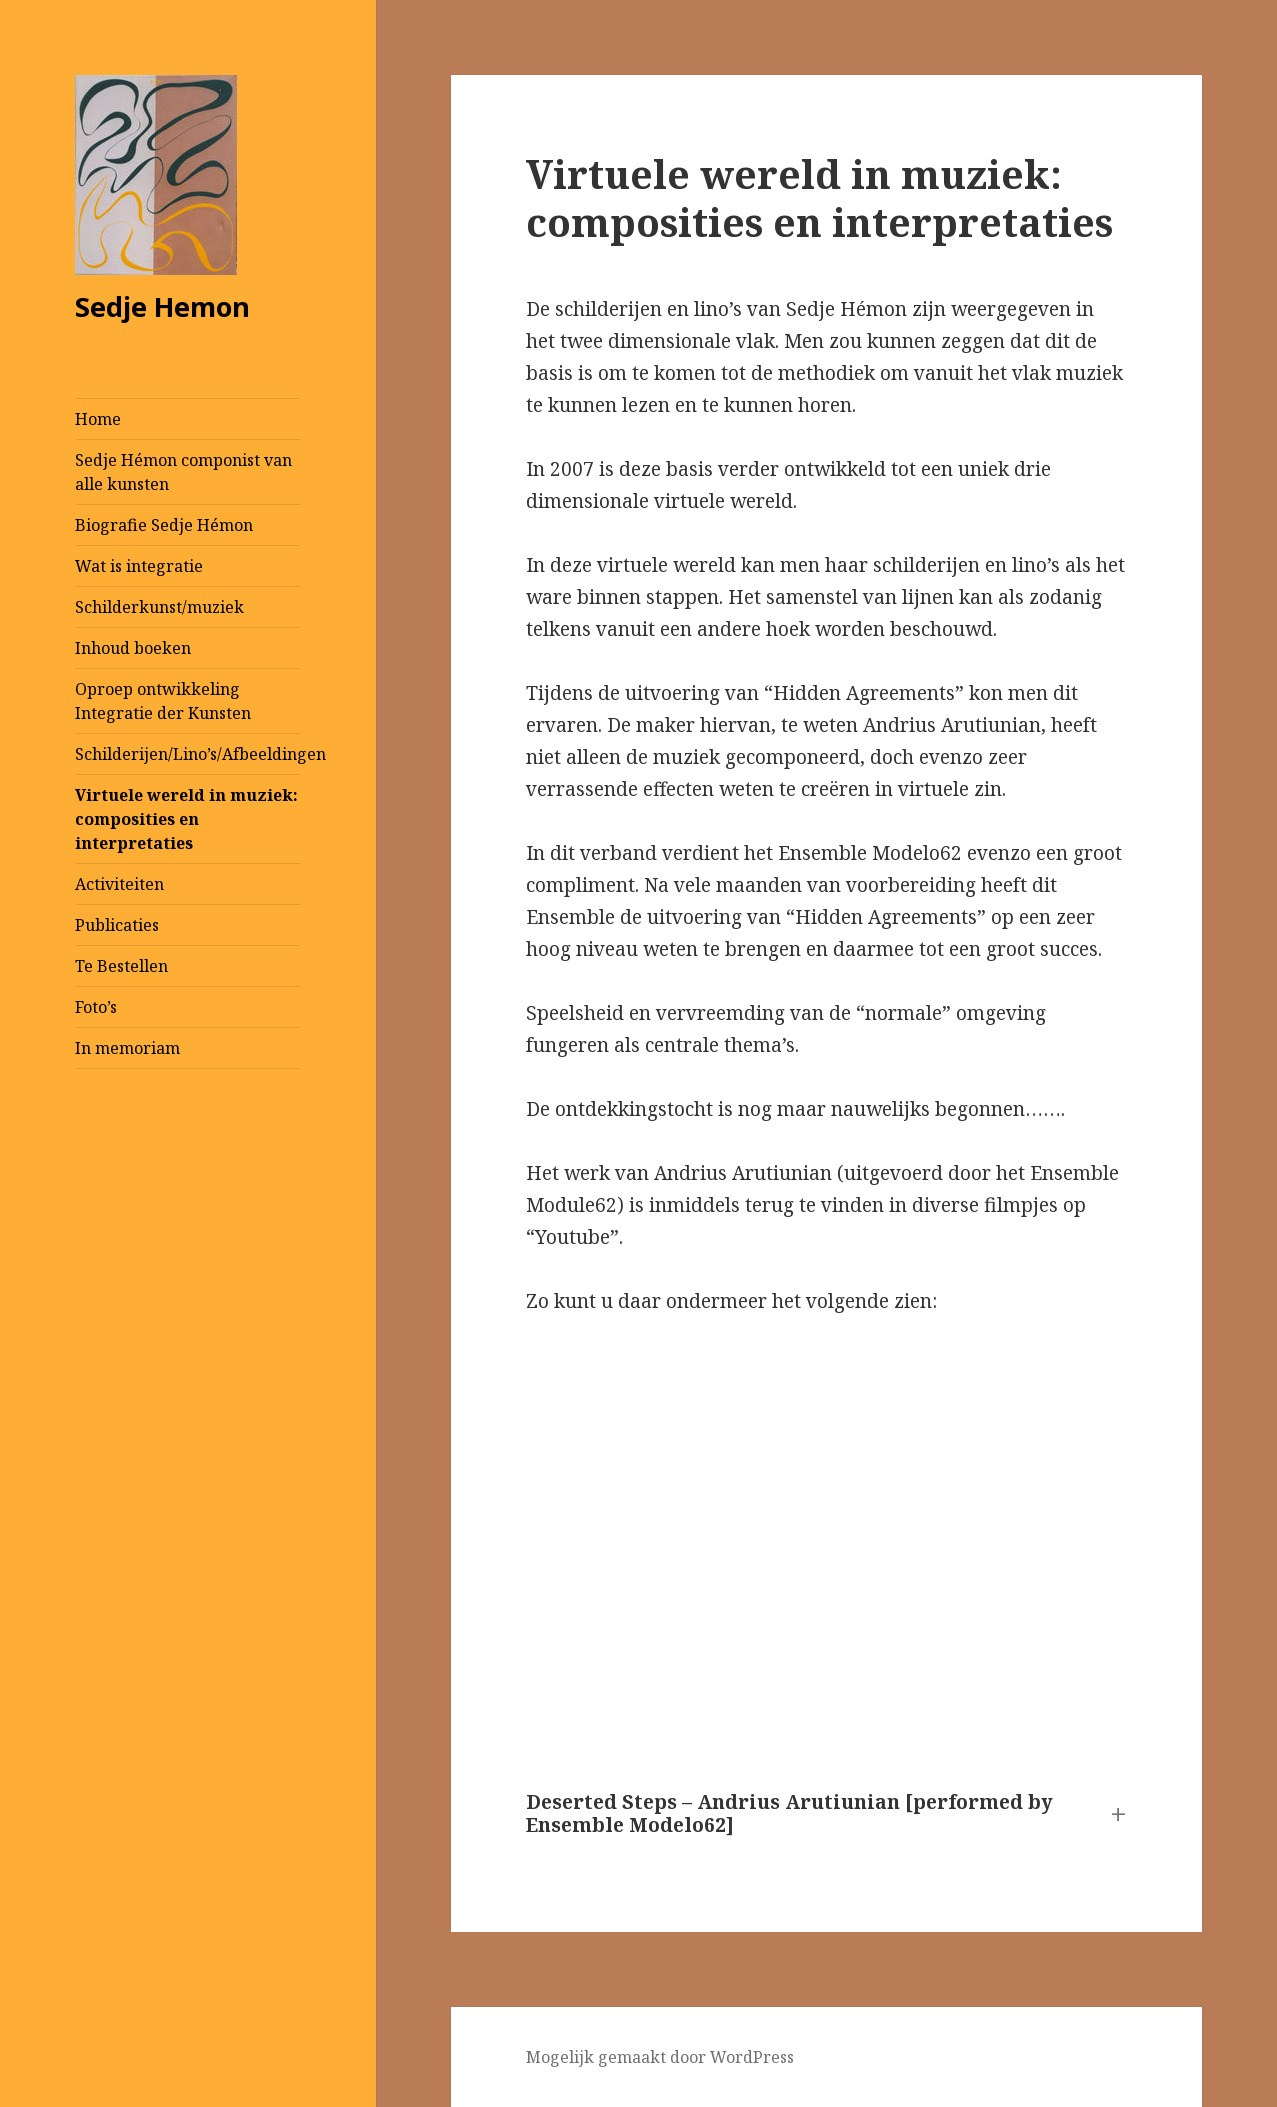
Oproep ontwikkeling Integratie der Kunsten (163, 701)
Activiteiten (119, 884)
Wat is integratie (139, 566)
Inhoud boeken (133, 648)
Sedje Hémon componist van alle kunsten (183, 472)
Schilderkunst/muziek (159, 607)
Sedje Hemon (162, 306)
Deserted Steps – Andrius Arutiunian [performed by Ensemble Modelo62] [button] (789, 1815)
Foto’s (96, 1007)
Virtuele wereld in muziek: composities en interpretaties (186, 819)
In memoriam (127, 1048)
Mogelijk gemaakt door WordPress (660, 2057)
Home (98, 419)
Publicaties (117, 925)
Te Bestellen (121, 966)
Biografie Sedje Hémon (164, 525)
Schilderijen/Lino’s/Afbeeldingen (187, 754)
